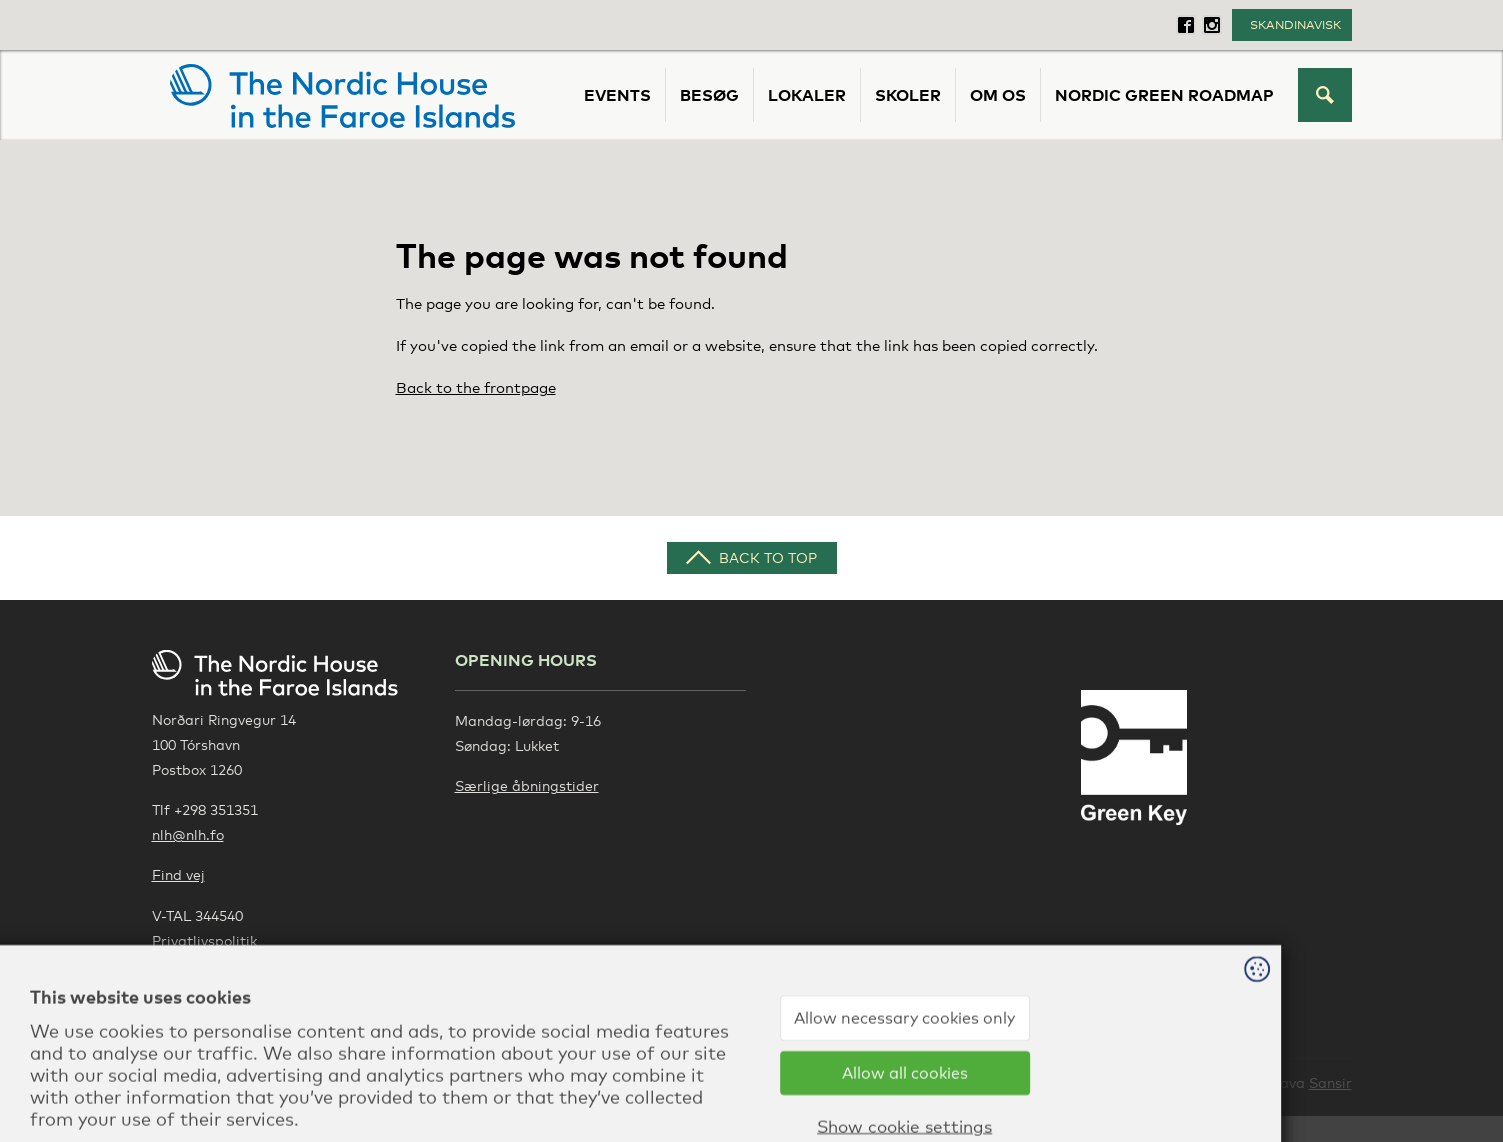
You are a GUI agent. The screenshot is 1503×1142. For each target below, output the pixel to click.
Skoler (908, 95)
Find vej (178, 874)
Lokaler (807, 95)
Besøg (709, 95)
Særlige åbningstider (527, 785)
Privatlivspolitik (204, 940)
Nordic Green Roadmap (1164, 95)
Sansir (1330, 1082)
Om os (998, 95)
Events (617, 95)
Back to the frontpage (476, 387)
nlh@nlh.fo (188, 834)
